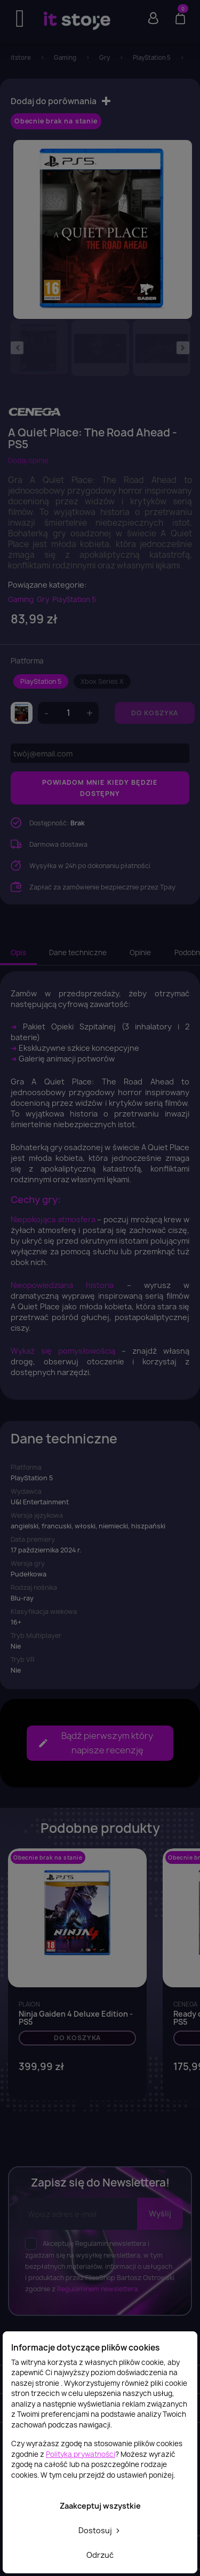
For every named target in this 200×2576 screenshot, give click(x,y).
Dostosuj (100, 2530)
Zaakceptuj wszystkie (100, 2506)
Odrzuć (100, 2555)
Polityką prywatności (80, 2454)
